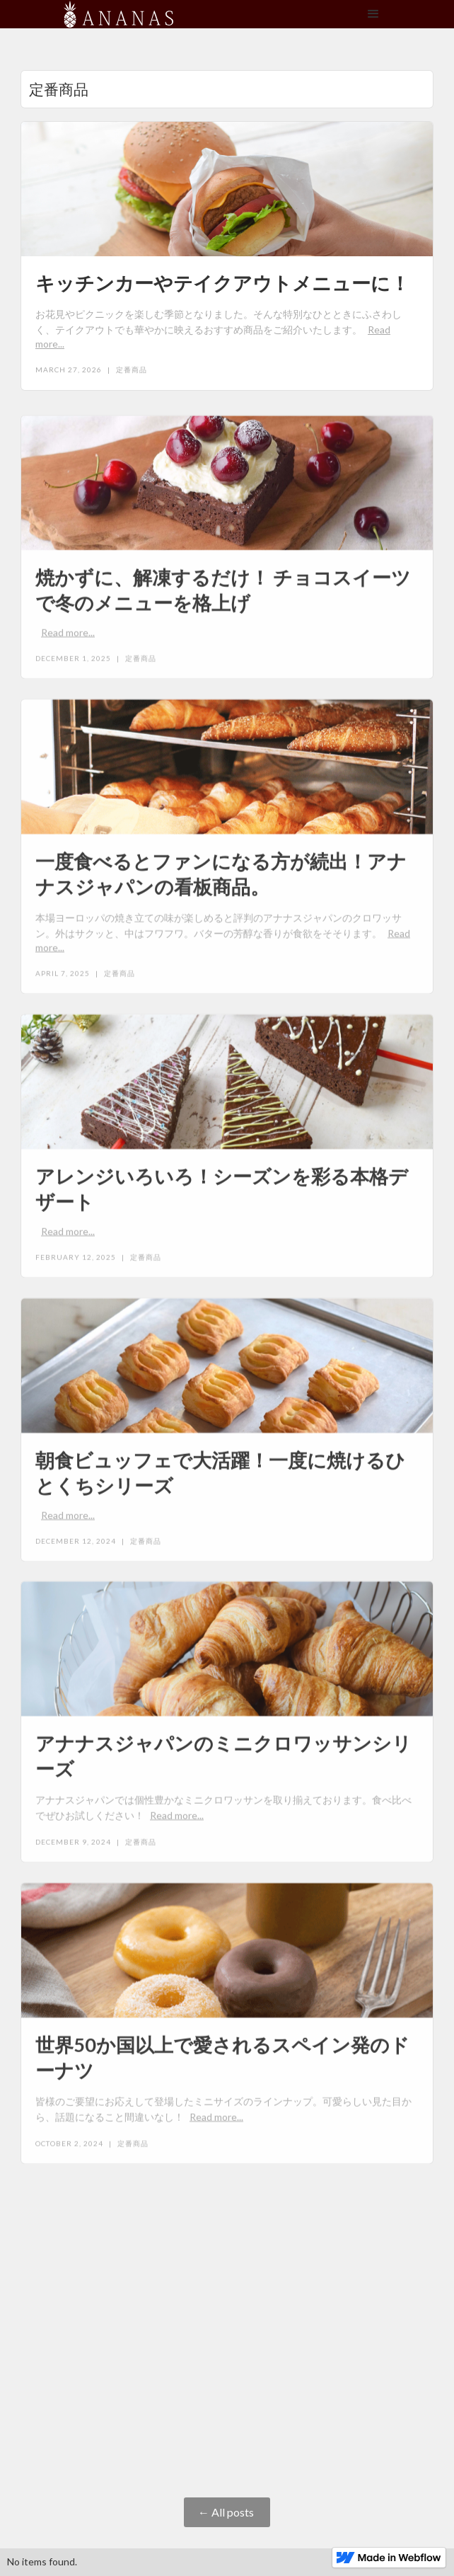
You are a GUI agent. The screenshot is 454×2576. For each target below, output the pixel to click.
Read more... (68, 637)
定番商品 (131, 369)
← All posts (227, 2512)
